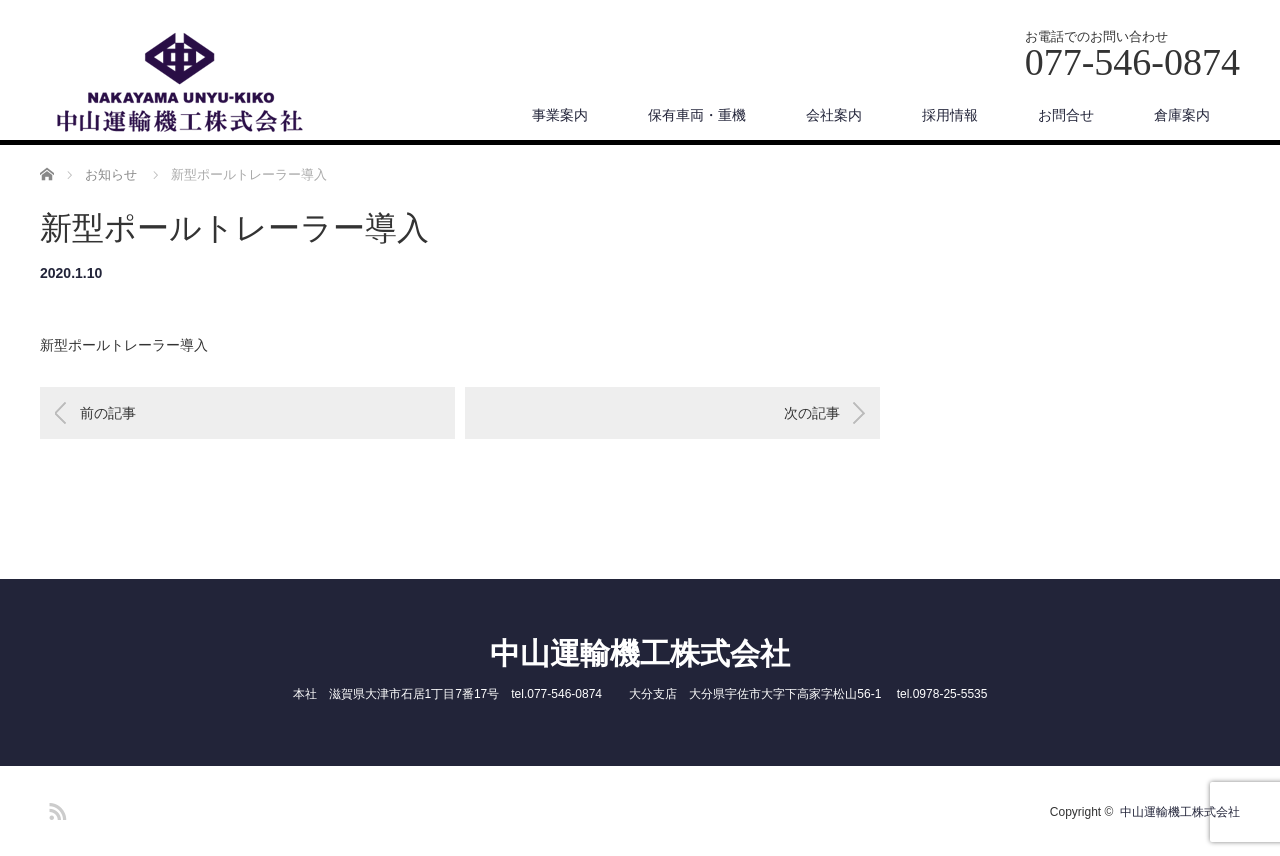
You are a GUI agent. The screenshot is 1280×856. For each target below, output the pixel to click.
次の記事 (812, 413)
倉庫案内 (1182, 115)
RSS (55, 808)
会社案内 (834, 115)
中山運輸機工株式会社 (640, 653)
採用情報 (950, 115)
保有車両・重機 (697, 115)
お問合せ (1066, 115)
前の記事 (108, 413)
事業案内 (560, 115)
